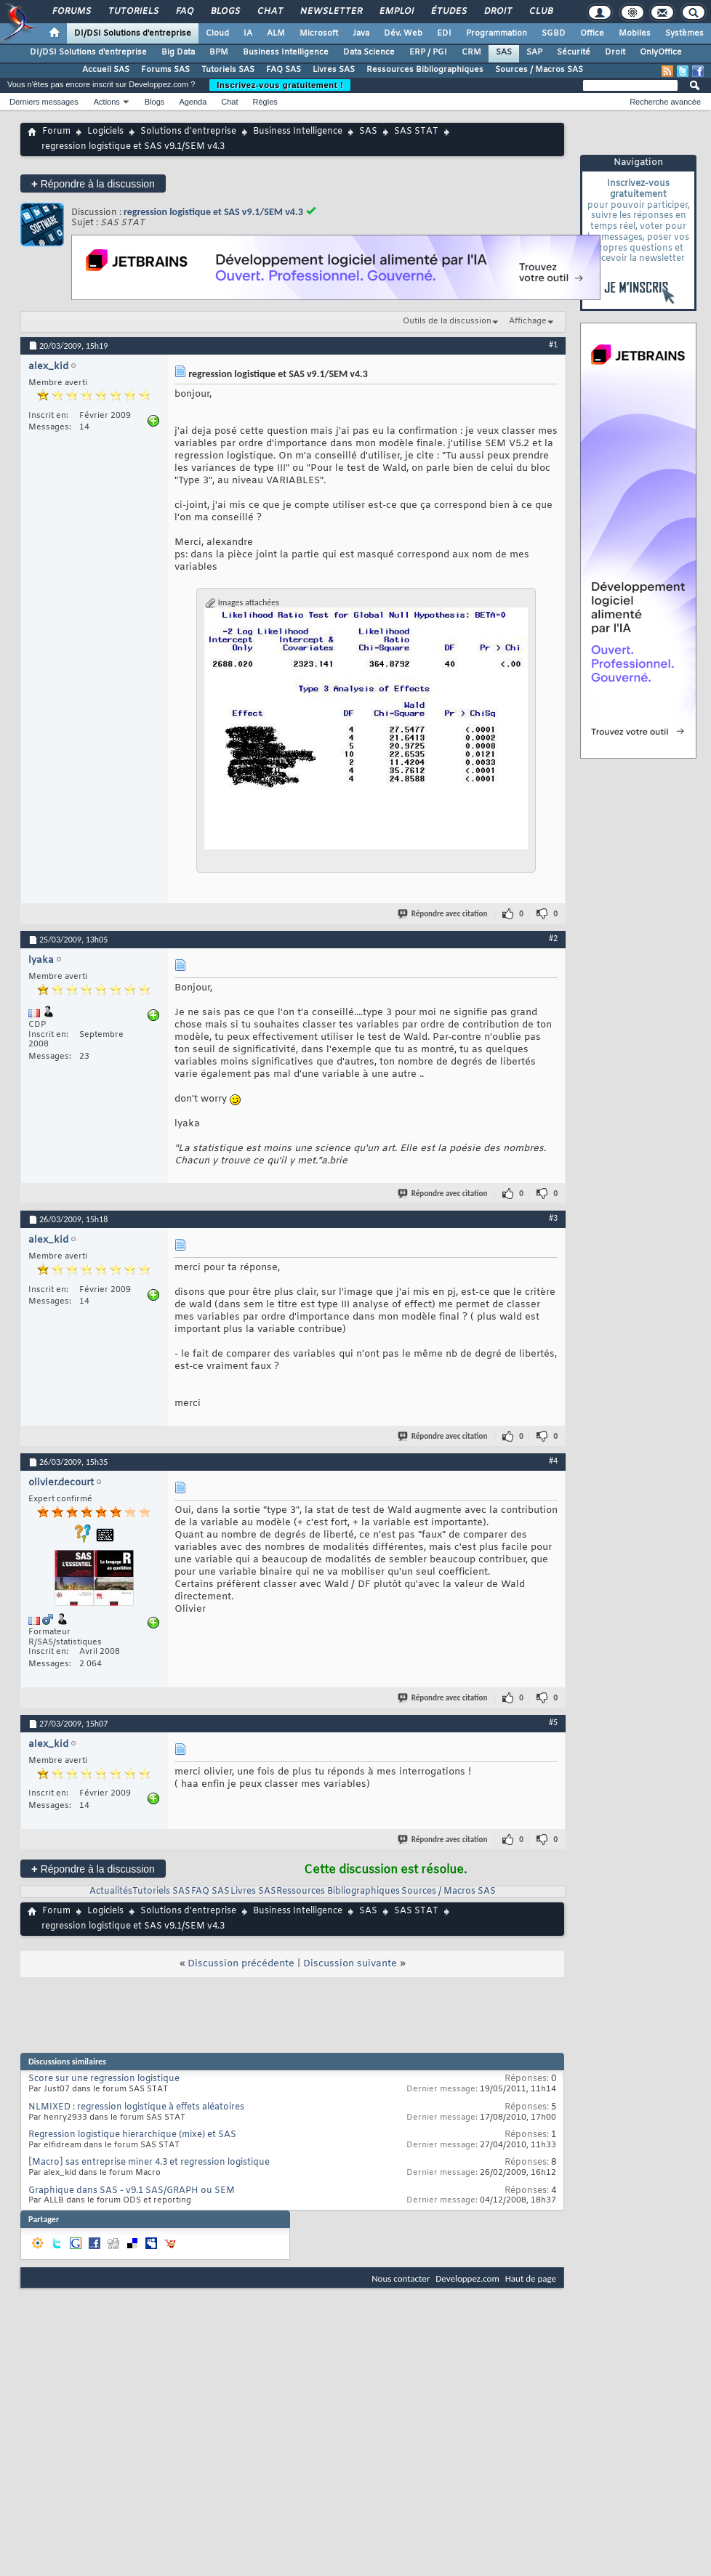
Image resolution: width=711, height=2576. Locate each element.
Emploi (395, 11)
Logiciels (105, 131)
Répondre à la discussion (93, 183)
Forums (71, 11)
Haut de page (530, 2278)
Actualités (110, 1891)
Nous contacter (400, 2278)
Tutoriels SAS (227, 70)
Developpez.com (467, 2278)
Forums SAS (165, 70)
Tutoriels (132, 11)
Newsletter (330, 11)
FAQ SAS (283, 70)
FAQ (184, 11)
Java (361, 33)
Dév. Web (403, 33)
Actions (107, 101)
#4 (553, 1460)
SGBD (554, 33)
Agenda (192, 101)
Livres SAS (334, 70)
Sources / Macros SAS (539, 70)
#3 (553, 1218)
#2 (553, 938)
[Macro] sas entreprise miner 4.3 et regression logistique (149, 2162)
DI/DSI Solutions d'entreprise (132, 33)
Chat (269, 11)
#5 (553, 1722)
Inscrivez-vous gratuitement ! (280, 85)
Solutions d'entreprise (188, 131)
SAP (534, 52)
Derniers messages (44, 101)
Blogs (225, 11)
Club (540, 11)
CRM (471, 52)
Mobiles (635, 33)
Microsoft (319, 33)
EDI (444, 33)
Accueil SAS (105, 70)
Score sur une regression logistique (104, 2079)
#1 (553, 344)
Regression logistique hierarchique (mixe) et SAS (132, 2135)
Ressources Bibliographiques (424, 70)
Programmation (496, 33)
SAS (504, 52)
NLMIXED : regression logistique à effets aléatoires (136, 2107)
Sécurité (573, 52)
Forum (56, 131)
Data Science (369, 52)
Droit (497, 11)
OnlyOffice (661, 52)
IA (248, 33)
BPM (218, 52)
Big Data (178, 52)
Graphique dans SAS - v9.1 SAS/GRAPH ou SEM (131, 2191)
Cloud (217, 33)
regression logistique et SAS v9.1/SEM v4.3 (213, 212)
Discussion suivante (350, 1964)
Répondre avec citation (443, 913)
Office (592, 33)
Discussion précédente (241, 1964)
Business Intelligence (286, 52)
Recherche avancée (665, 101)
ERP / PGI (428, 52)
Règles (265, 101)
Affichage (528, 321)
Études (448, 11)
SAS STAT (416, 131)
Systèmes (684, 33)
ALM (276, 33)
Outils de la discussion (447, 321)
